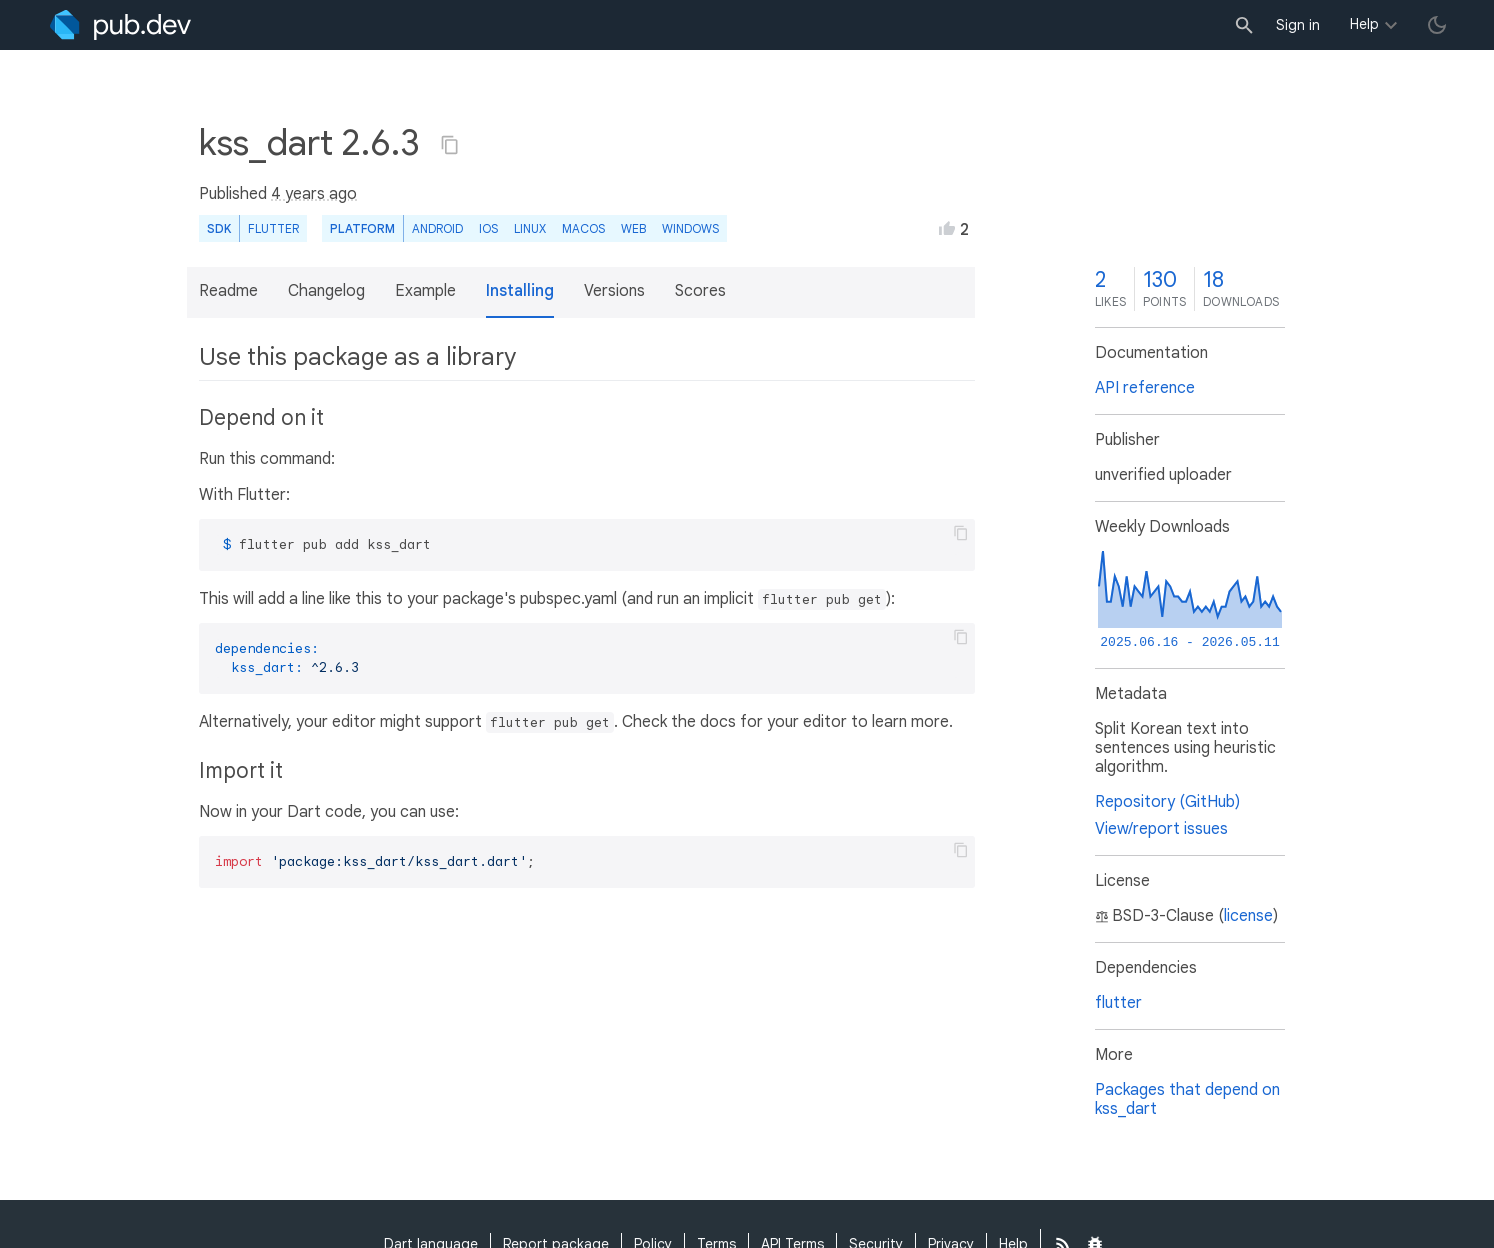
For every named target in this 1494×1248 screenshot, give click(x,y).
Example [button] (425, 291)
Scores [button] (700, 291)
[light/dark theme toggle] (1437, 25)
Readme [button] (228, 291)
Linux (530, 228)
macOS (583, 228)
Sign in (1298, 25)
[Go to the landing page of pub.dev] (120, 25)
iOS (488, 228)
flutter (1118, 1003)
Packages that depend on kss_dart (1187, 1099)
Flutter (273, 228)
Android (437, 228)
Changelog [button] (326, 291)
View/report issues (1161, 829)
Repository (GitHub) (1167, 802)
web (633, 228)
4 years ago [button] (314, 194)
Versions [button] (614, 291)
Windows (690, 228)
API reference (1145, 388)
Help (1364, 24)
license (1248, 916)
